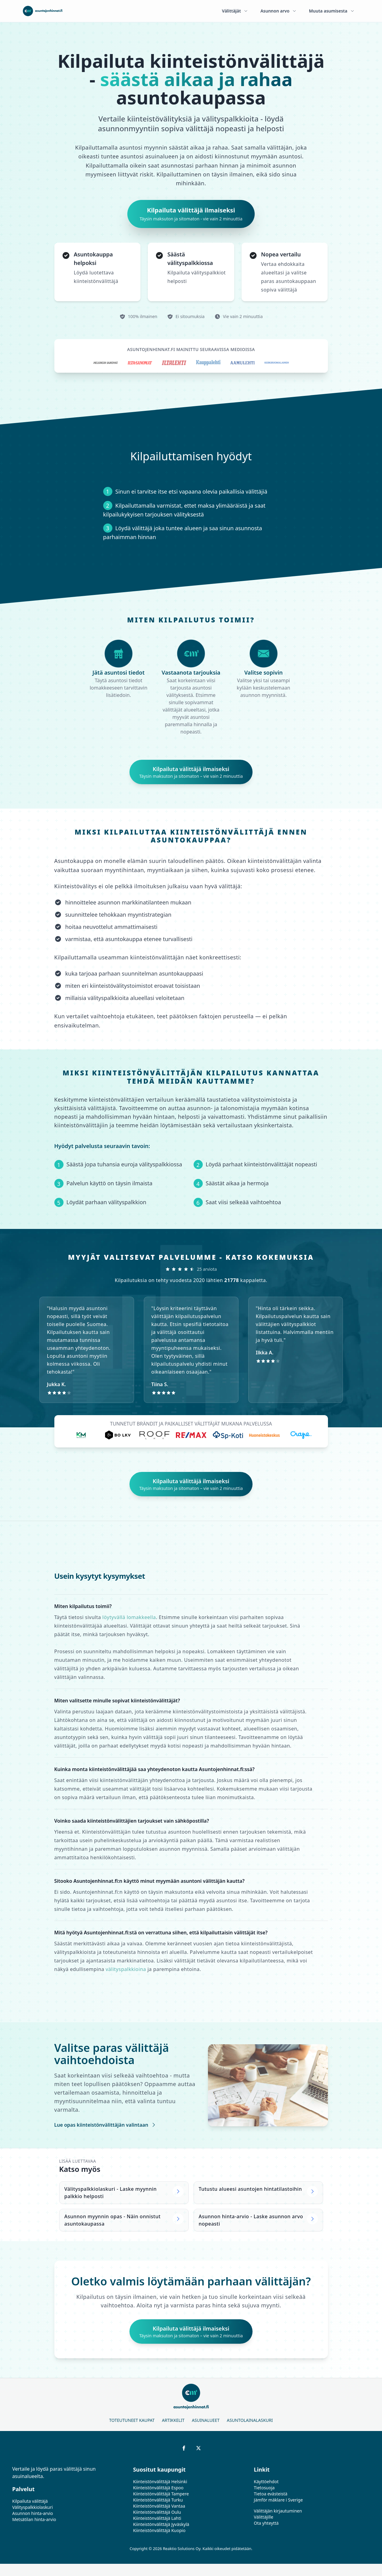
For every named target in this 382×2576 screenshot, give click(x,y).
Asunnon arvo (278, 11)
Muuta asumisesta (332, 11)
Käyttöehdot (266, 2481)
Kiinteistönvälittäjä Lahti (157, 2518)
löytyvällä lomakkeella (129, 1617)
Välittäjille (263, 2517)
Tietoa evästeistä (270, 2494)
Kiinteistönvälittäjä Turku (158, 2500)
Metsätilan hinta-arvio (34, 2519)
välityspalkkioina (126, 1969)
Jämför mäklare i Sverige (278, 2500)
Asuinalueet (206, 2420)
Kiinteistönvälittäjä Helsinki (160, 2481)
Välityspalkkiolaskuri (32, 2507)
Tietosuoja (264, 2488)
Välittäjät (235, 11)
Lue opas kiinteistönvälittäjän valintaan (105, 2124)
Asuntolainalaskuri (250, 2420)
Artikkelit (173, 2420)
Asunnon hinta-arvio (32, 2513)
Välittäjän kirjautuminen (278, 2511)
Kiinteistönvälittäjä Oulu (157, 2512)
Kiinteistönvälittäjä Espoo (158, 2488)
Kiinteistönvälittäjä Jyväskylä (161, 2524)
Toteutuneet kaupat (132, 2420)
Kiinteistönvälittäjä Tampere (161, 2494)
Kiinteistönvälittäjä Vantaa (159, 2506)
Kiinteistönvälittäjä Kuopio (159, 2530)
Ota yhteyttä (266, 2523)
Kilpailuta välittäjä (30, 2501)
